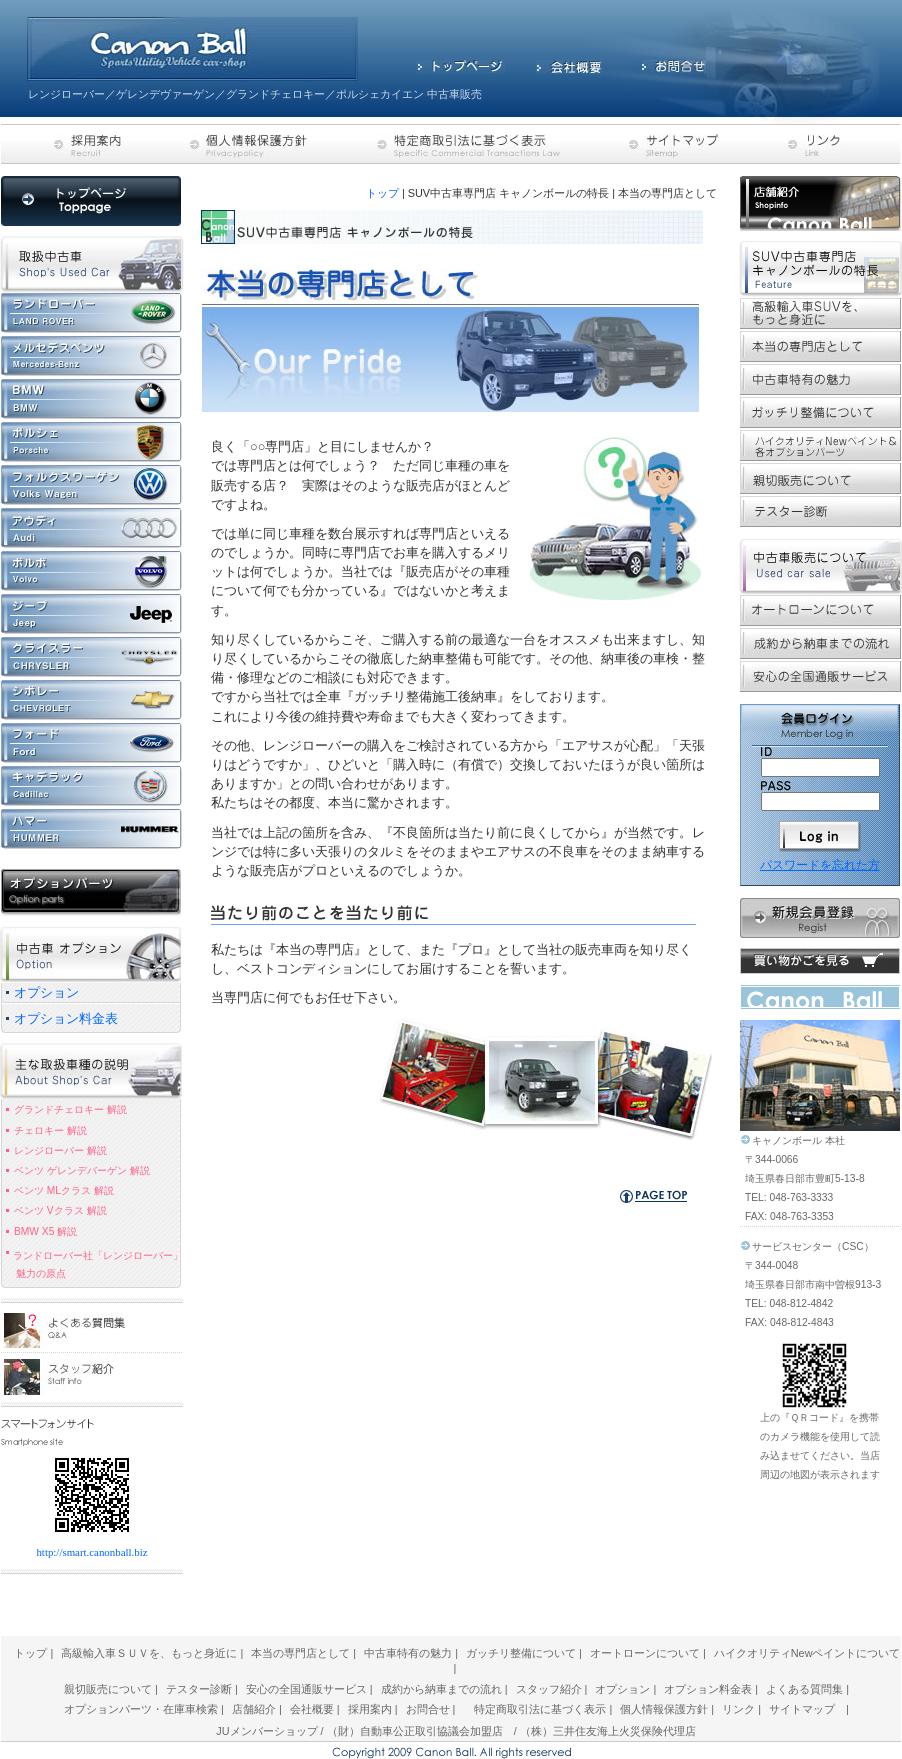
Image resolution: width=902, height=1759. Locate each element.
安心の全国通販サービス (306, 1689)
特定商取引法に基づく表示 (540, 1709)
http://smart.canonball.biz (91, 1552)
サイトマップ (802, 1709)
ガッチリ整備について (521, 1653)
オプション (622, 1689)
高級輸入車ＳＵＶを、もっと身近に (149, 1653)
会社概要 (312, 1709)
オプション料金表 (708, 1689)
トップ (382, 193)
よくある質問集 (804, 1689)
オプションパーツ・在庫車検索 (142, 1709)
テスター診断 (199, 1689)
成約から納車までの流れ (441, 1689)
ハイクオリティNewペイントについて (807, 1653)
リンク (738, 1709)
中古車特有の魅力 (408, 1653)
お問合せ (428, 1709)
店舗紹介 (254, 1709)
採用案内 (371, 1709)
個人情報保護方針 (664, 1709)
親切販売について (108, 1689)
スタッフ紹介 (549, 1689)
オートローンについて (645, 1653)
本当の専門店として (300, 1653)
